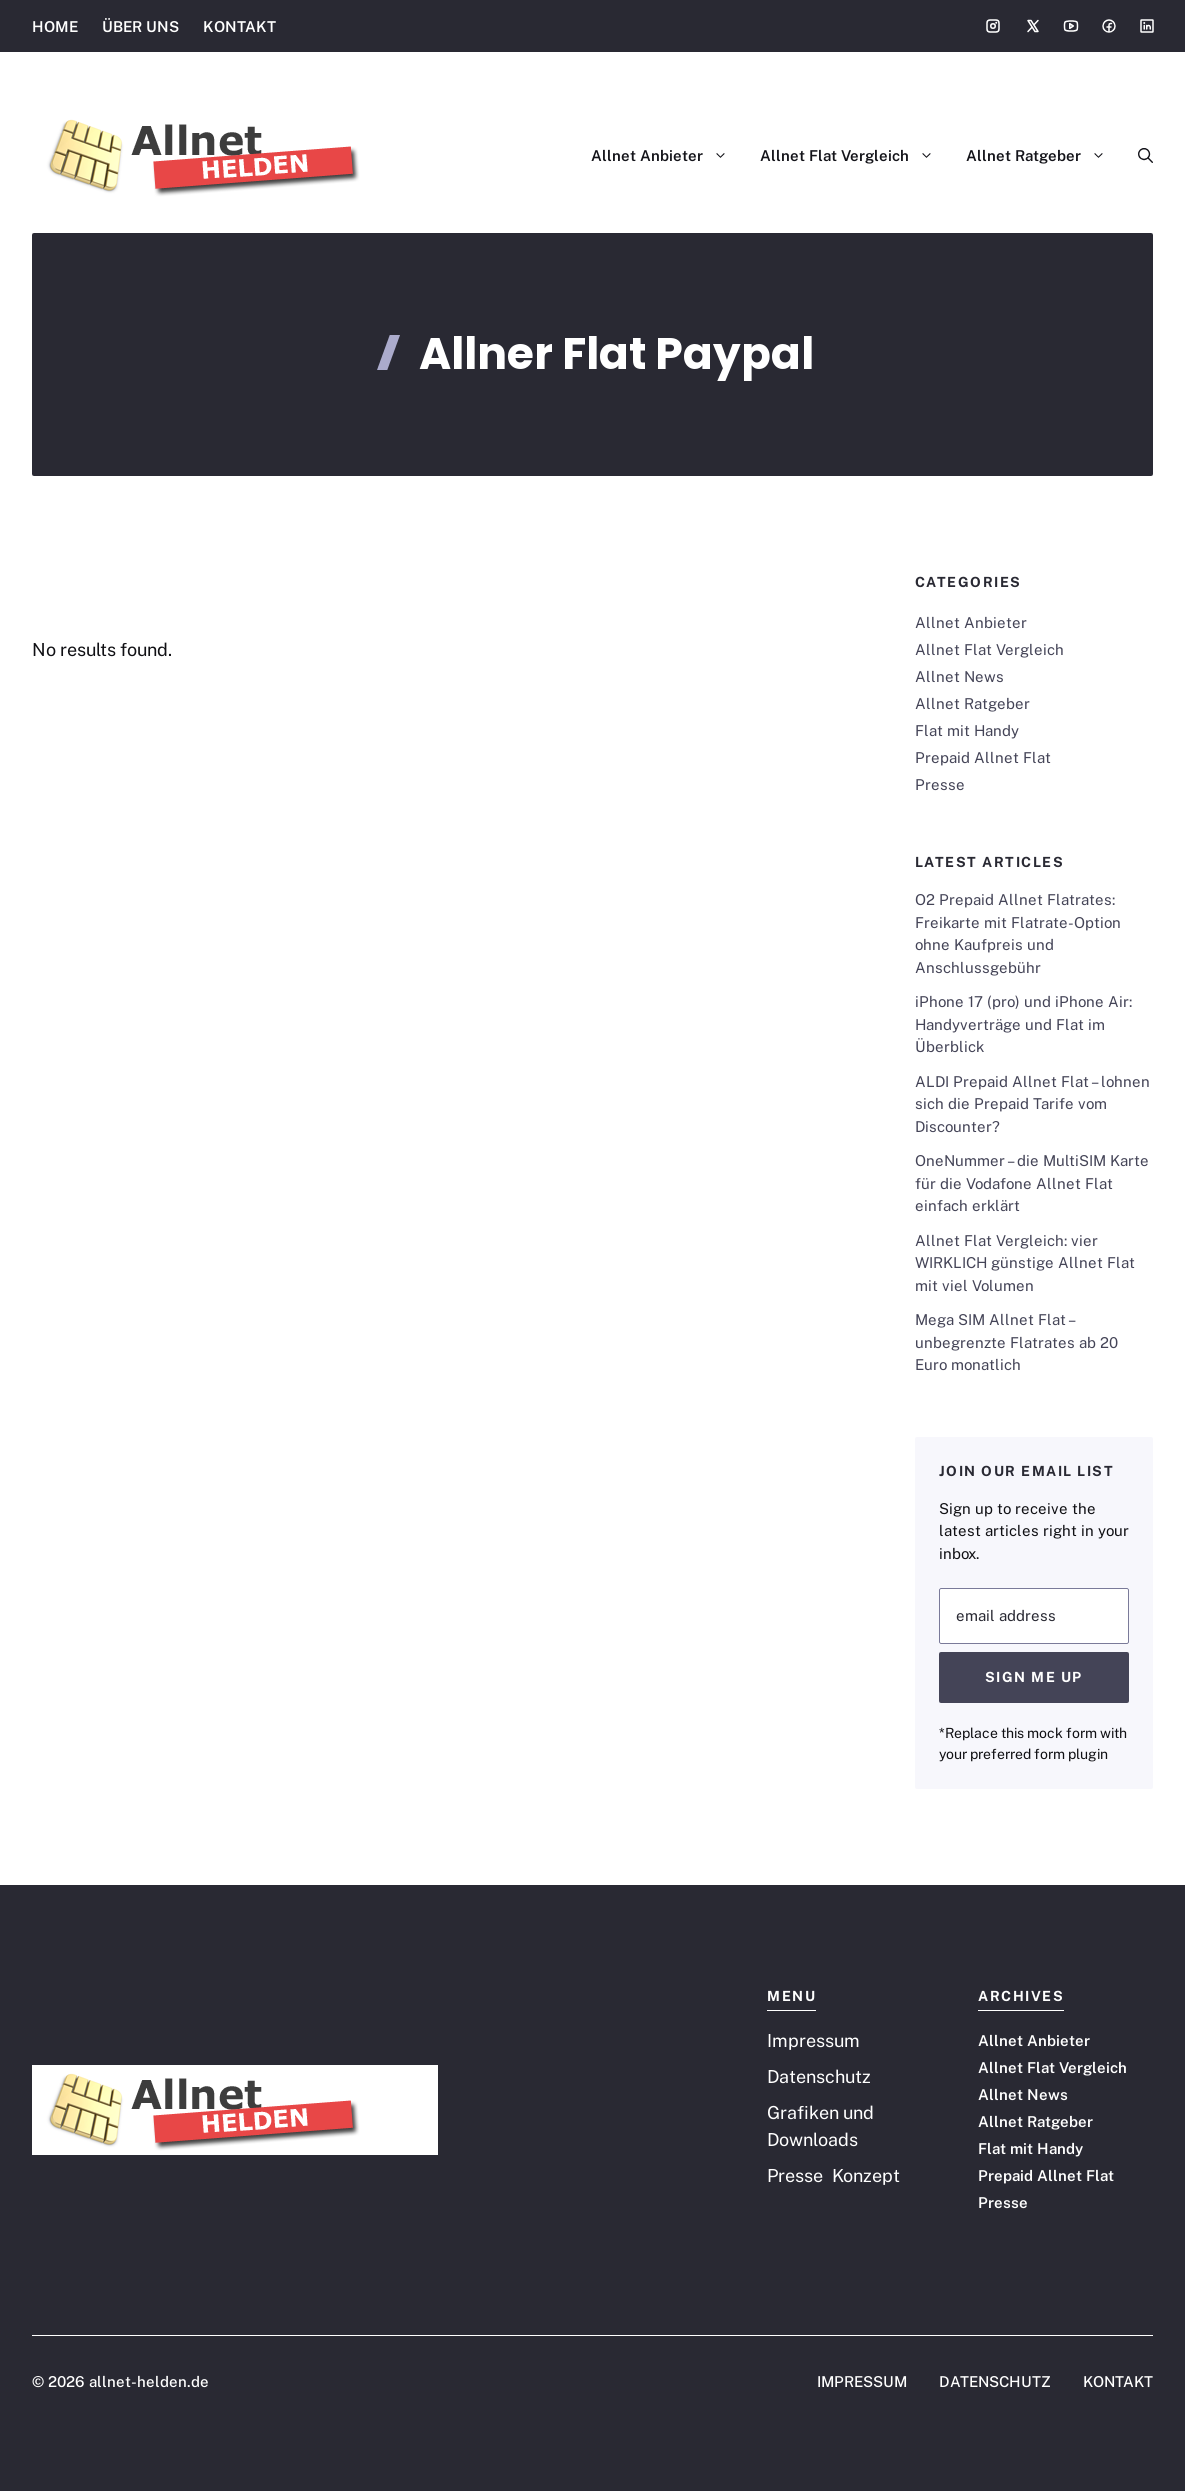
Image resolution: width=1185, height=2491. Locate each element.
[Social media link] (993, 26)
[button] (1137, 156)
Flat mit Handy (967, 730)
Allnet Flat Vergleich (855, 156)
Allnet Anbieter (667, 156)
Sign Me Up (1034, 1677)
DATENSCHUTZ (995, 2381)
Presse (940, 784)
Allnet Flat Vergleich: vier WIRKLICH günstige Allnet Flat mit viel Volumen (1025, 1263)
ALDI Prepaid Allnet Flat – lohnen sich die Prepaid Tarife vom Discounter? (1032, 1104)
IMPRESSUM (862, 2381)
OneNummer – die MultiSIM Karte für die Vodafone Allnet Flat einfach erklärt (1032, 1183)
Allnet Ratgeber (1044, 156)
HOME (55, 26)
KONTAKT (239, 26)
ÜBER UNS (140, 26)
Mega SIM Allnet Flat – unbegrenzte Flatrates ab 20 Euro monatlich (1016, 1342)
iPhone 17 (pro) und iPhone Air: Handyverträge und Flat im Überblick (1023, 1024)
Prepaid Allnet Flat (983, 757)
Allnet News (959, 676)
